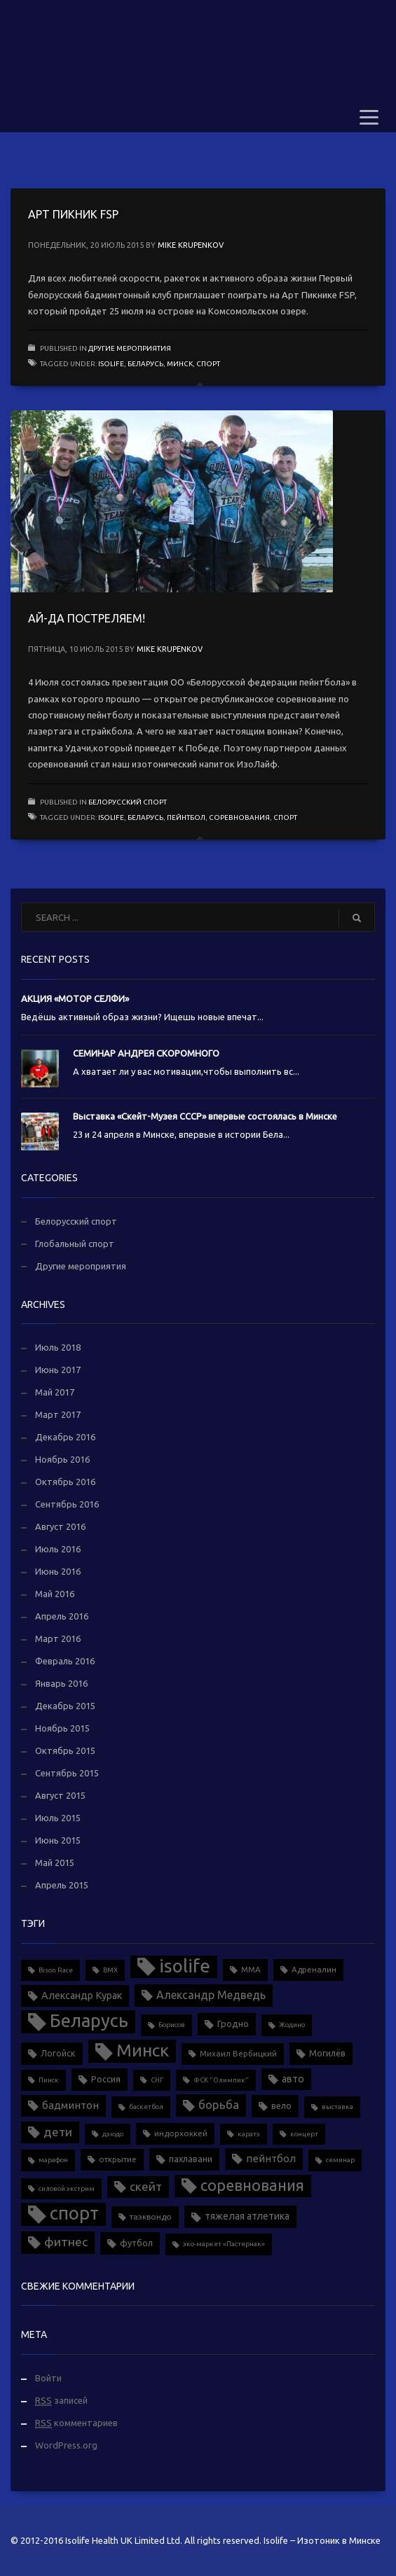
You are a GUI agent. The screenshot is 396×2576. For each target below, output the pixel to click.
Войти (48, 2378)
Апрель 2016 (61, 1616)
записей (61, 2400)
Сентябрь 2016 (67, 1504)
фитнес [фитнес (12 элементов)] (66, 2241)
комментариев (76, 2423)
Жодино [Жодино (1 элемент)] (292, 2024)
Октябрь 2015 (65, 1750)
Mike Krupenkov (191, 245)
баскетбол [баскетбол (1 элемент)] (146, 2106)
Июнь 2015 (58, 1840)
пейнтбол (186, 817)
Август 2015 (60, 1795)
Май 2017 (54, 1392)
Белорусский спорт (127, 802)
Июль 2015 (58, 1818)
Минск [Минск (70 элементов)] (142, 2050)
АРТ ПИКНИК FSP (73, 214)
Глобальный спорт (74, 1243)
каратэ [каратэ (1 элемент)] (249, 2134)
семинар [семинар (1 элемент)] (340, 2160)
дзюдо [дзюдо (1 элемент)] (112, 2134)
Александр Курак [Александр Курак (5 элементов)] (81, 1995)
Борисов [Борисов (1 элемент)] (171, 2024)
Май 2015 (54, 1862)
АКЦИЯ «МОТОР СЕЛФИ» (75, 998)
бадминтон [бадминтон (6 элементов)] (70, 2105)
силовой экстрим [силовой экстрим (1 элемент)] (67, 2188)
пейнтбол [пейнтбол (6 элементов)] (271, 2158)
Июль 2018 (58, 1347)
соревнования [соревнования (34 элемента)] (252, 2185)
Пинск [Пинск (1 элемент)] (49, 2080)
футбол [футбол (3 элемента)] (136, 2243)
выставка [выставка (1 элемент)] (337, 2106)
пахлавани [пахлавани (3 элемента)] (190, 2159)
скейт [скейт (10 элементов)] (146, 2186)
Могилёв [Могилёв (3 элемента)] (327, 2053)
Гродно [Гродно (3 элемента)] (233, 2023)
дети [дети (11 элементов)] (57, 2131)
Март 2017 (58, 1414)
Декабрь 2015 (65, 1706)
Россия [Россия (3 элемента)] (106, 2079)
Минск (180, 364)
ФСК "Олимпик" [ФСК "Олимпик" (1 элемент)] (221, 2080)
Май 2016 (54, 1594)
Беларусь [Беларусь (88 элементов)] (89, 2020)
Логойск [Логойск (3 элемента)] (58, 2053)
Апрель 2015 (61, 1885)
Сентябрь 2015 (67, 1773)
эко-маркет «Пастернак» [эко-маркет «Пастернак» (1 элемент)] (224, 2244)
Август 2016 (60, 1526)
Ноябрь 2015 (62, 1728)
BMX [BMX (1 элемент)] (110, 1970)
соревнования (239, 817)
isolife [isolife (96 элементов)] (184, 1966)
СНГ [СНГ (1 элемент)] (157, 2080)
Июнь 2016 (58, 1571)
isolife (111, 364)
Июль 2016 (58, 1549)
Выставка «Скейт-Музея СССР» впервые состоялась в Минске (205, 1116)
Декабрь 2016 (65, 1437)
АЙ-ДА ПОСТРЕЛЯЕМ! (86, 618)
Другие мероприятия (129, 348)
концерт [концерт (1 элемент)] (304, 2134)
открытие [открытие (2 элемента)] (118, 2159)
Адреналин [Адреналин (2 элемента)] (314, 1969)
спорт (208, 364)
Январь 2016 (61, 1683)
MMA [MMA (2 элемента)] (251, 1969)
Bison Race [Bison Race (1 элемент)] (56, 1970)
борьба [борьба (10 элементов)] (218, 2104)
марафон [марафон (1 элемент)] (53, 2160)
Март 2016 (58, 1638)
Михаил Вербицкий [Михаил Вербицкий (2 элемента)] (238, 2053)
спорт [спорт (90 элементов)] (74, 2213)
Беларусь (145, 364)
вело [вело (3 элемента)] (281, 2105)
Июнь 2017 (58, 1369)
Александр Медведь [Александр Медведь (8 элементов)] (211, 1995)
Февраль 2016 (65, 1661)
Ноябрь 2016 (62, 1459)
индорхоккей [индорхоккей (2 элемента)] (180, 2133)
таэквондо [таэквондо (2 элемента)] (151, 2216)
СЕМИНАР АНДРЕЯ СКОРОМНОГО (146, 1053)
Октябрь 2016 (65, 1482)
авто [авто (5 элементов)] (293, 2078)
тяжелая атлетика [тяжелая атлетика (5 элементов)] (247, 2216)
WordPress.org (66, 2445)
